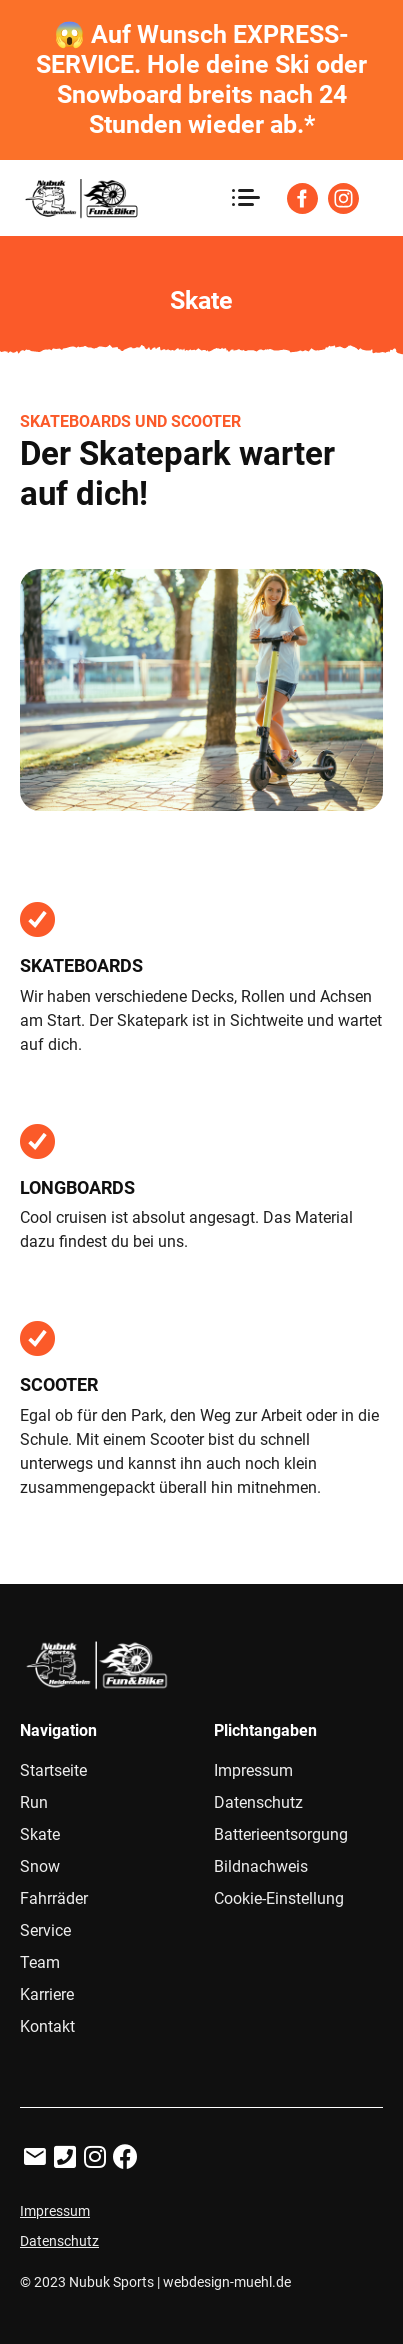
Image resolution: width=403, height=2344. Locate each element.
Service (45, 1930)
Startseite (53, 1770)
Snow (40, 1866)
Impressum (253, 1770)
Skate (40, 1834)
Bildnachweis (261, 1866)
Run (34, 1802)
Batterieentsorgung (281, 1834)
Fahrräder (54, 1898)
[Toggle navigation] (245, 198)
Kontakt (47, 2026)
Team (40, 1962)
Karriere (47, 1994)
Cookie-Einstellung (279, 1898)
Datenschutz (258, 1802)
